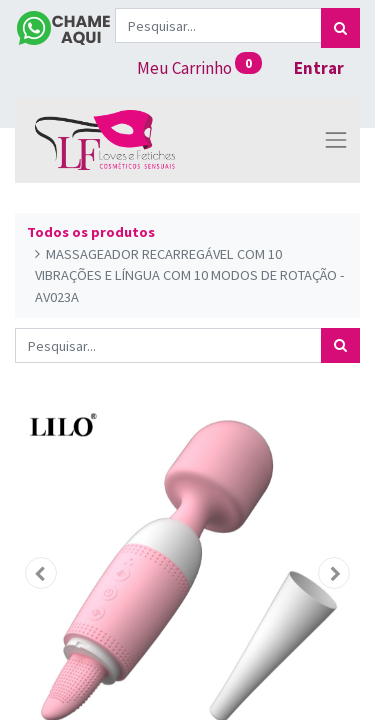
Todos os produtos (91, 232)
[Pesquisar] (340, 28)
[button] (41, 573)
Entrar (319, 68)
